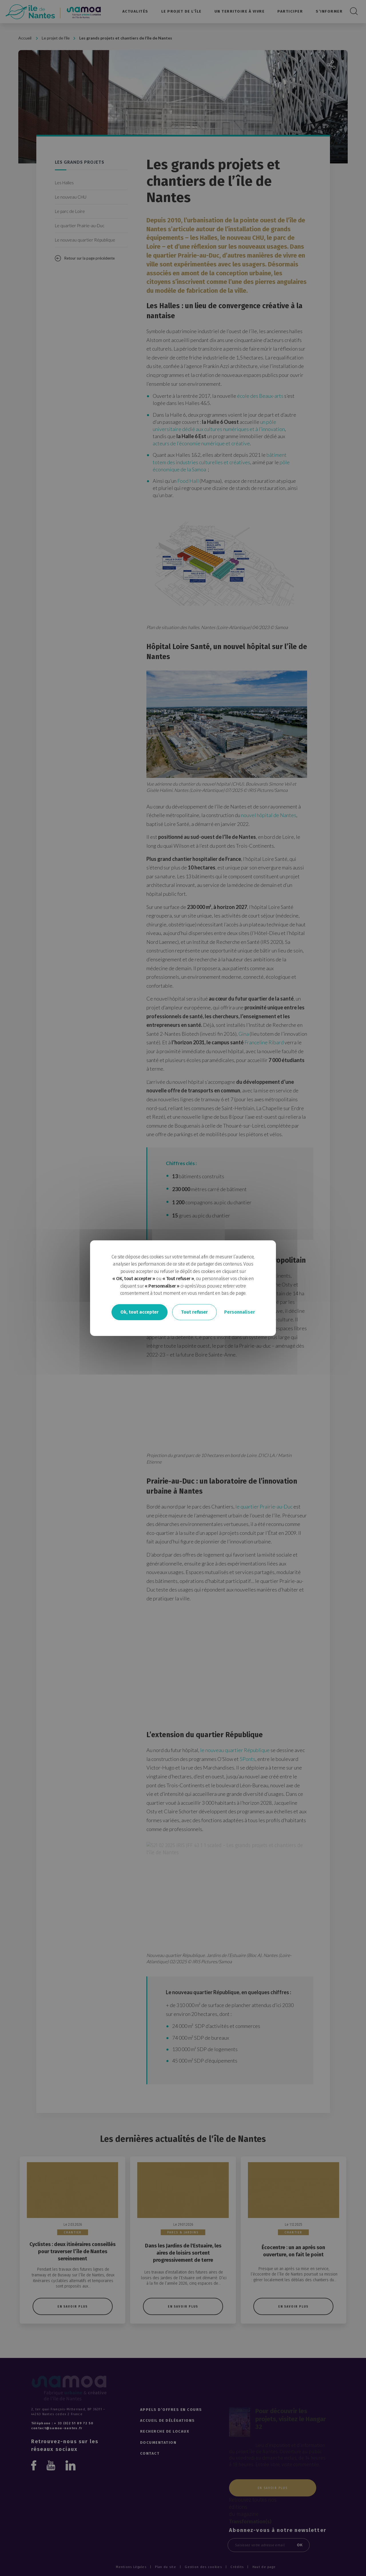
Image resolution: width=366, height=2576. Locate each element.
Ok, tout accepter (139, 1312)
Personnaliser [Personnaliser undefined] (239, 1312)
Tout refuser (194, 1312)
